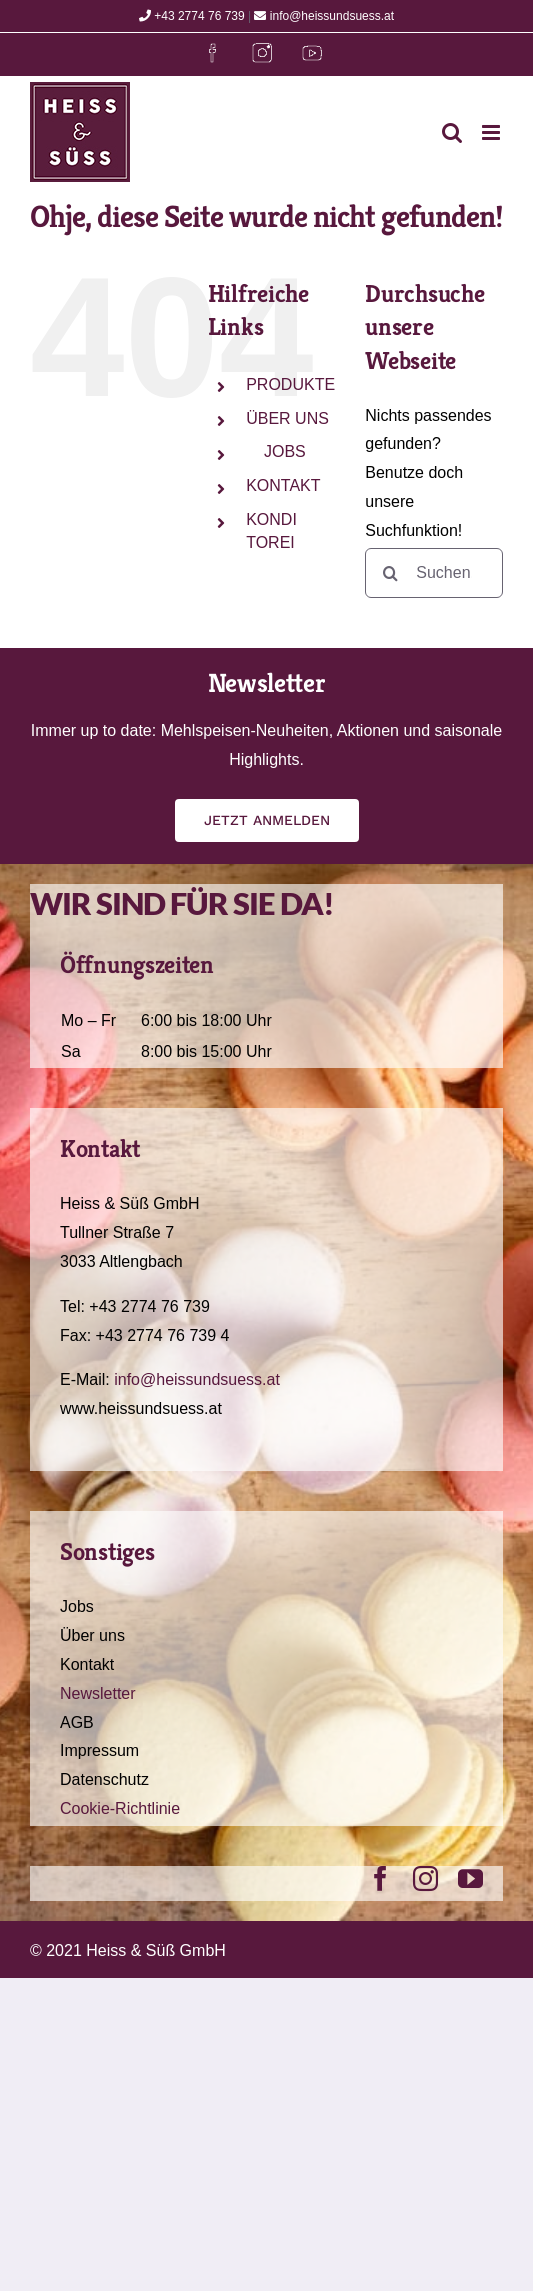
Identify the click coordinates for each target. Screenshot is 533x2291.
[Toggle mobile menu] (492, 132)
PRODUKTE (290, 384)
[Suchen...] (434, 573)
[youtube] (470, 1878)
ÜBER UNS (287, 418)
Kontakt (87, 1664)
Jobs (77, 1606)
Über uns (92, 1635)
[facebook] (380, 1878)
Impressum (99, 1750)
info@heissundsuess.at (324, 16)
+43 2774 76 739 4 (163, 1335)
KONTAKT (283, 485)
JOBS (284, 451)
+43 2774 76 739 (192, 16)
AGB (77, 1722)
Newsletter (98, 1693)
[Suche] (390, 573)
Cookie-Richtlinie (120, 1808)
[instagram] (425, 1878)
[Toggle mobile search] (452, 132)
